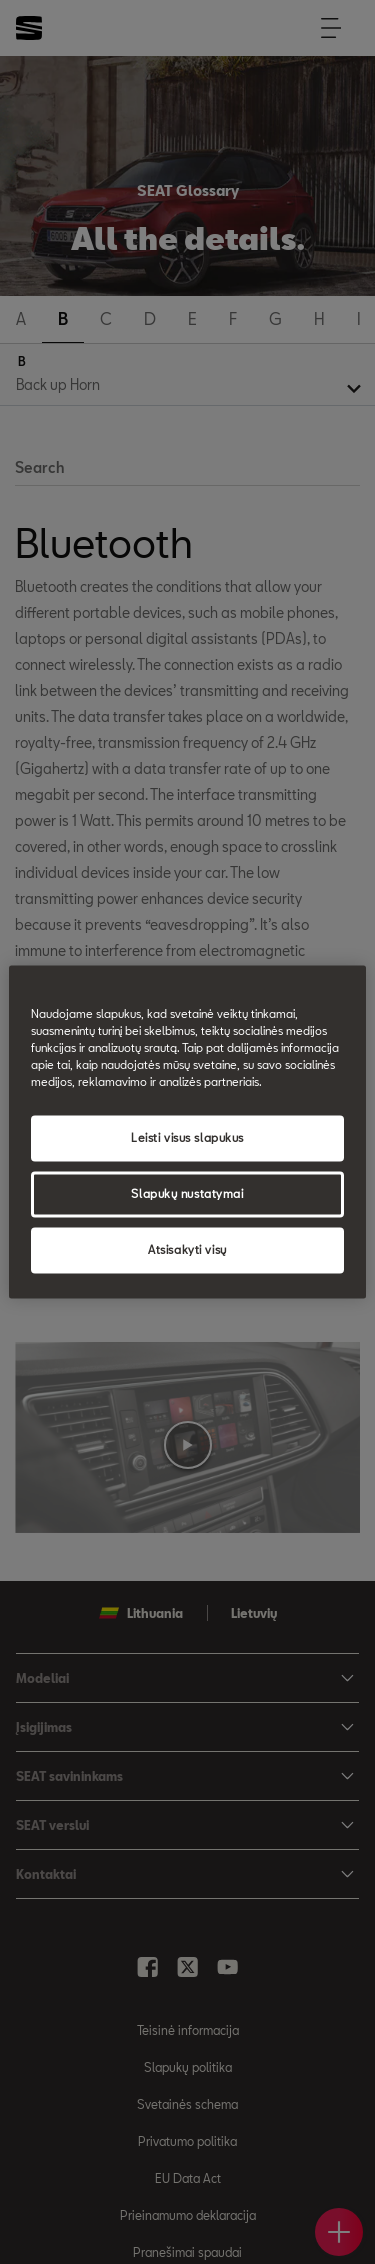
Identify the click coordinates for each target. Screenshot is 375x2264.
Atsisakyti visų (187, 1250)
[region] (187, 1131)
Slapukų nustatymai (187, 1194)
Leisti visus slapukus (187, 1138)
